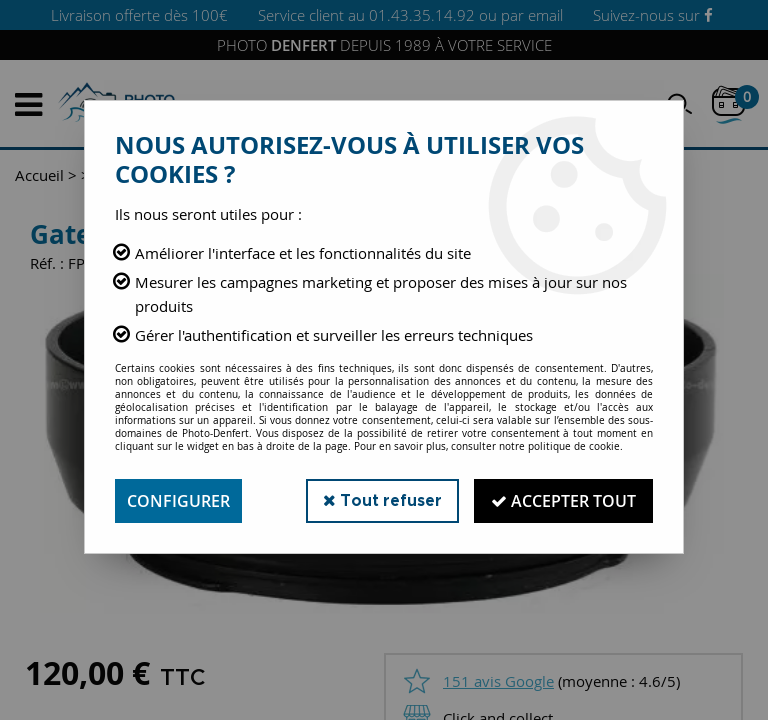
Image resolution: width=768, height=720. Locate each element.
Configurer (178, 501)
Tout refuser (382, 500)
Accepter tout (563, 501)
